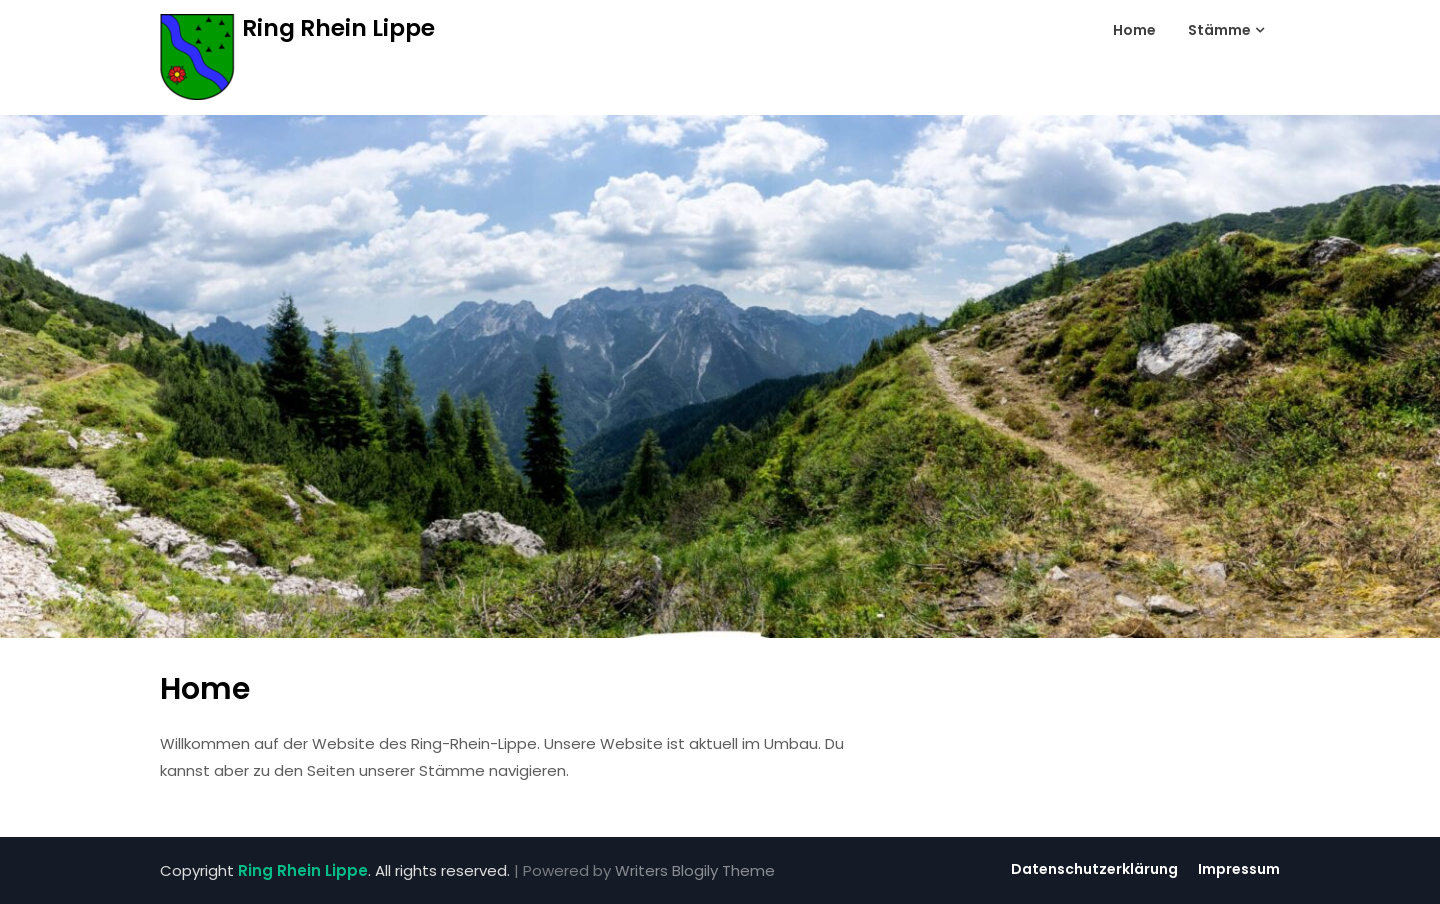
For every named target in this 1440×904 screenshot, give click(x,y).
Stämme (1219, 30)
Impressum (1239, 869)
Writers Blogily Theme (695, 870)
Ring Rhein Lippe (338, 28)
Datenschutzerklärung (1094, 869)
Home (1134, 30)
